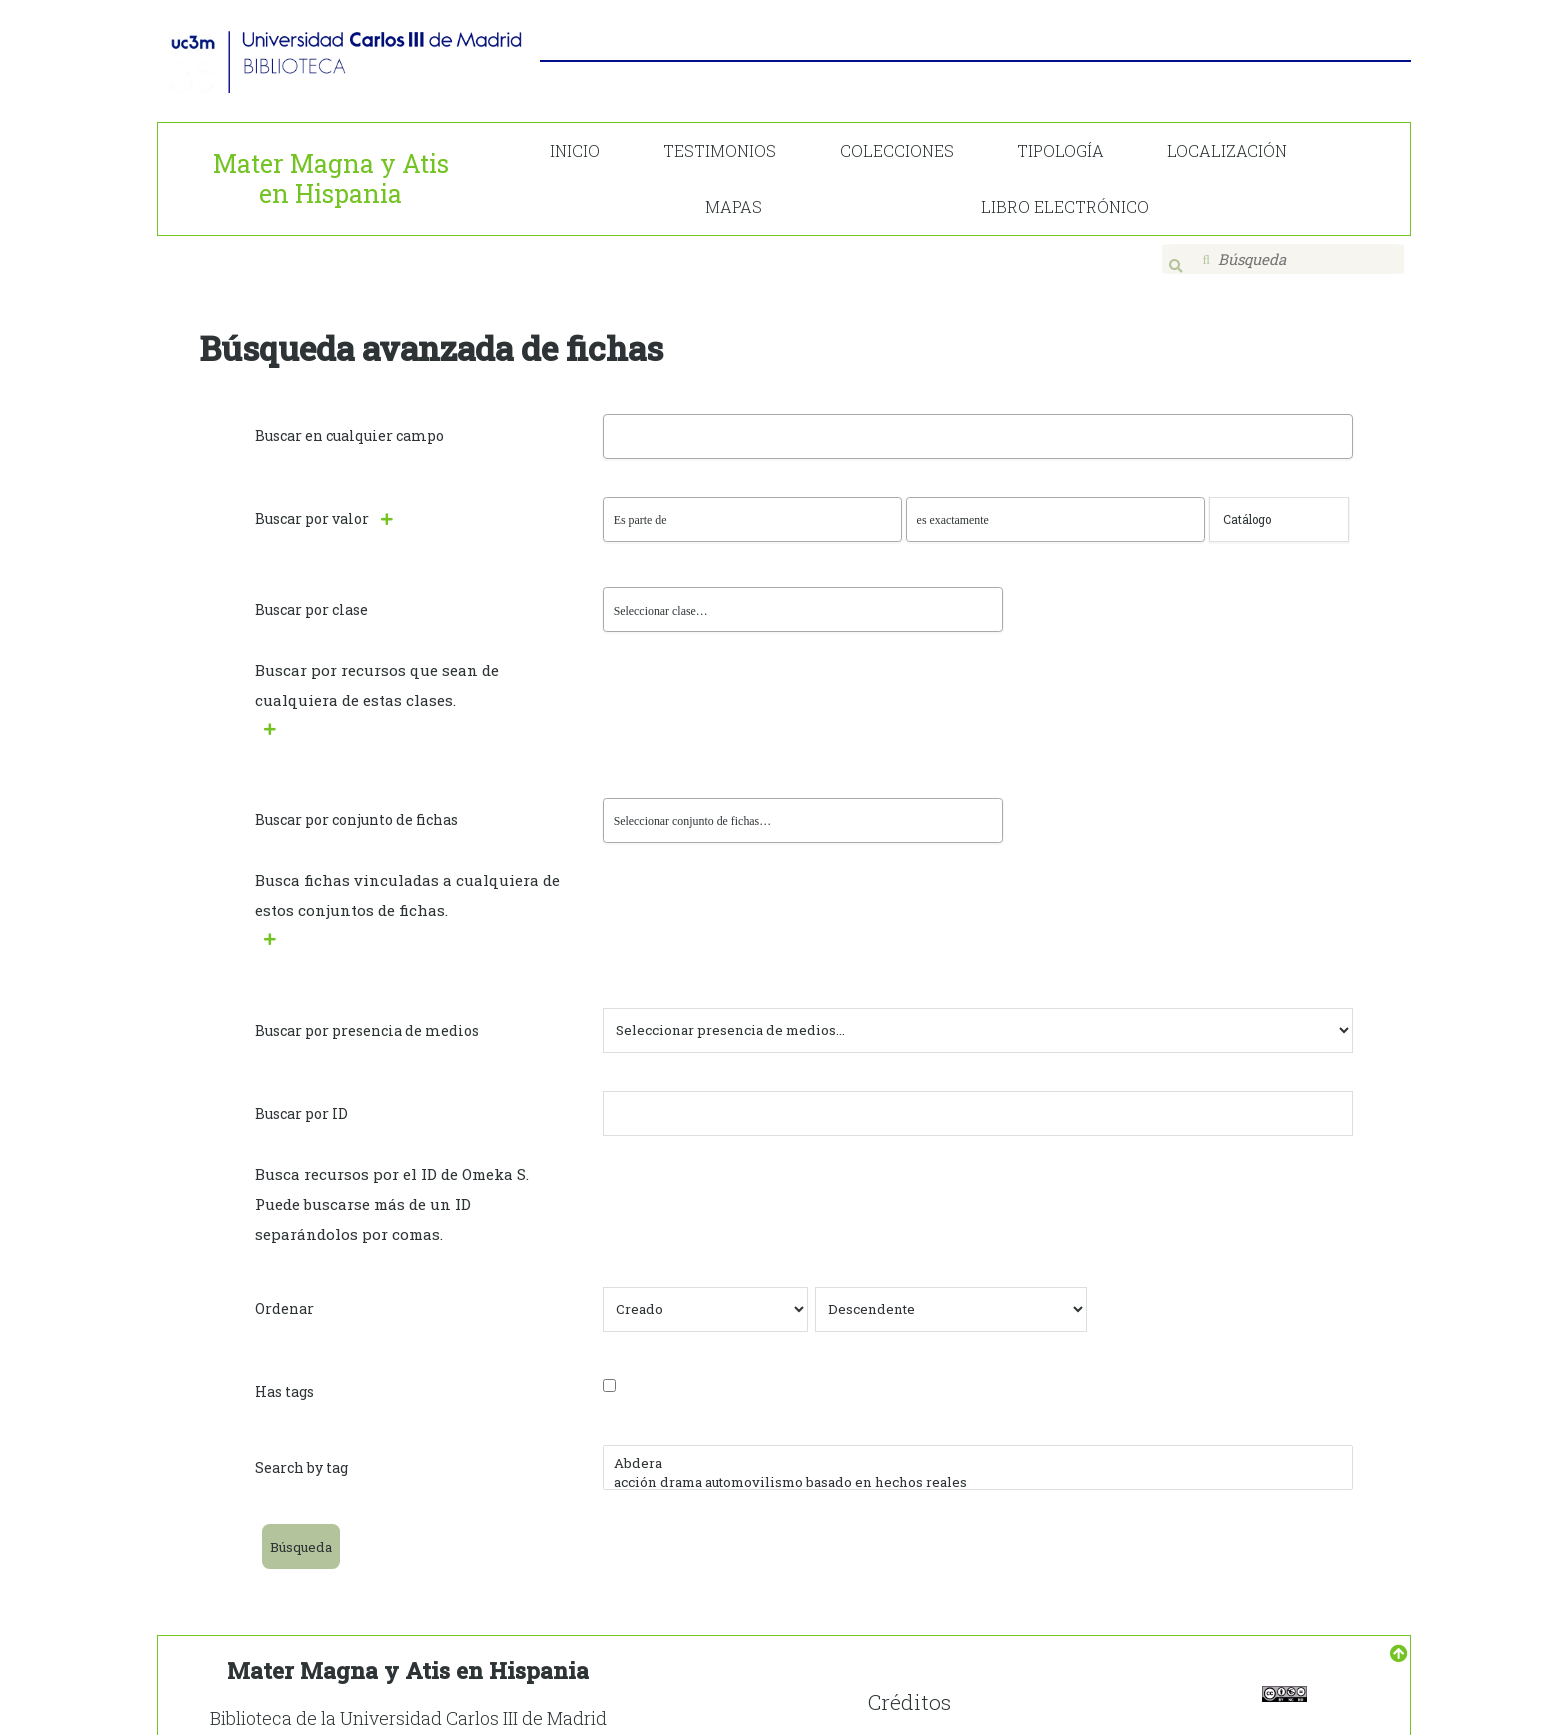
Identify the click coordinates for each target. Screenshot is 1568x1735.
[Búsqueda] (1284, 259)
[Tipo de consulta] (1055, 505)
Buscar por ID (301, 1096)
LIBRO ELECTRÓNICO (1065, 206)
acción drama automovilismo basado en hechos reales (978, 1465)
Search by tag (301, 1450)
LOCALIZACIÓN (1227, 150)
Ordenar (284, 1291)
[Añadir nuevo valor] (398, 504)
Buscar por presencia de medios (367, 1013)
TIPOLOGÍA (1060, 150)
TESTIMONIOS (719, 150)
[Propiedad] (752, 505)
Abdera (978, 1446)
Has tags (284, 1374)
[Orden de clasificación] (951, 1292)
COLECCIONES (897, 150)
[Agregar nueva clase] (281, 713)
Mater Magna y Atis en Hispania (331, 178)
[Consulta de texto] (1279, 505)
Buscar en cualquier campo (349, 421)
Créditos (909, 1684)
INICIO (575, 150)
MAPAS (733, 206)
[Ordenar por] (705, 1292)
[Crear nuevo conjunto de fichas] (281, 923)
